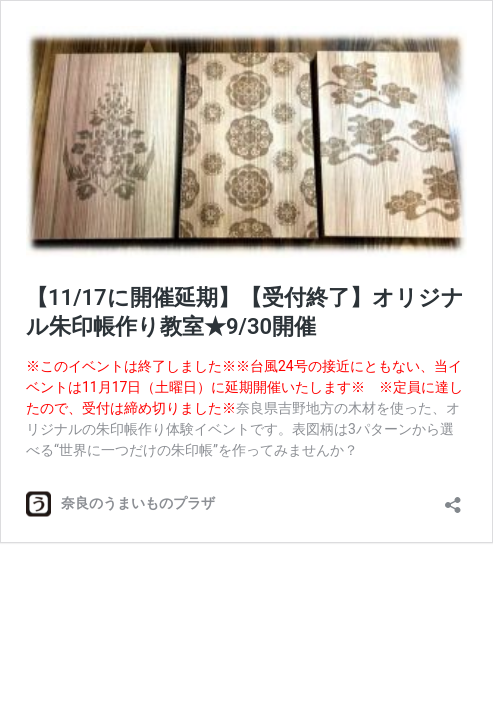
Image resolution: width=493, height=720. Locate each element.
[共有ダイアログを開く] (453, 498)
